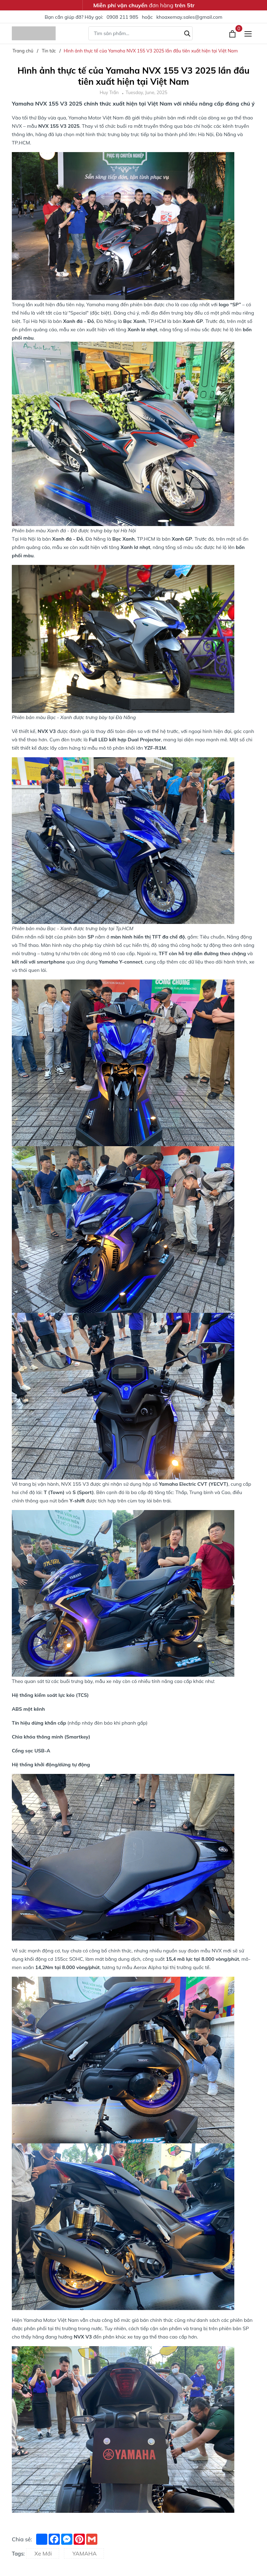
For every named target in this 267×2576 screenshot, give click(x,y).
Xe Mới (43, 2553)
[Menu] (248, 33)
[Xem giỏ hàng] (233, 33)
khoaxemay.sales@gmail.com (189, 17)
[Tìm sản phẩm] (140, 33)
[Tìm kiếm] (187, 32)
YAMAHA (84, 2553)
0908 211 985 (122, 17)
